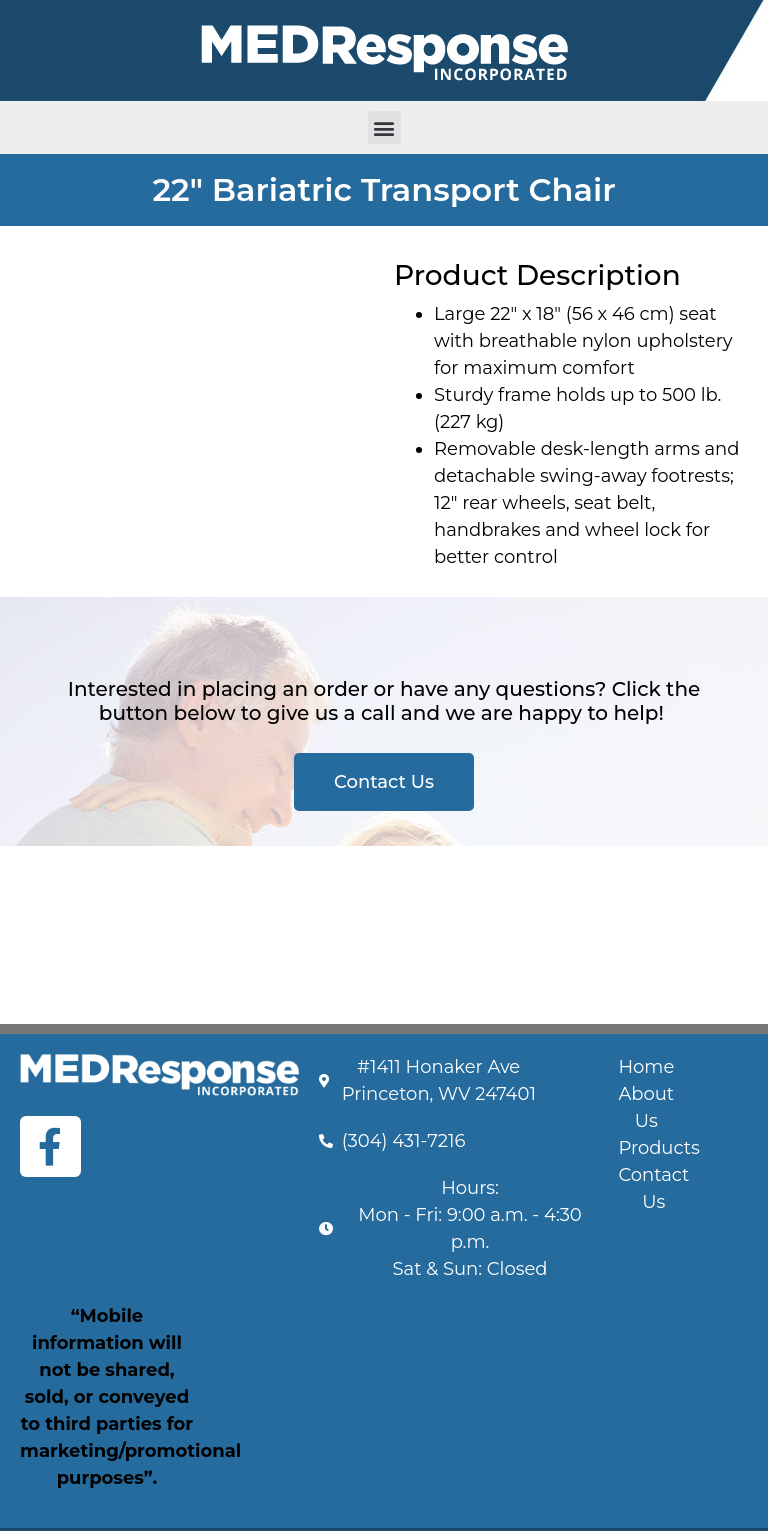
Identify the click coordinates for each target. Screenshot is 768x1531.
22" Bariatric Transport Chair (383, 189)
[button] (384, 127)
